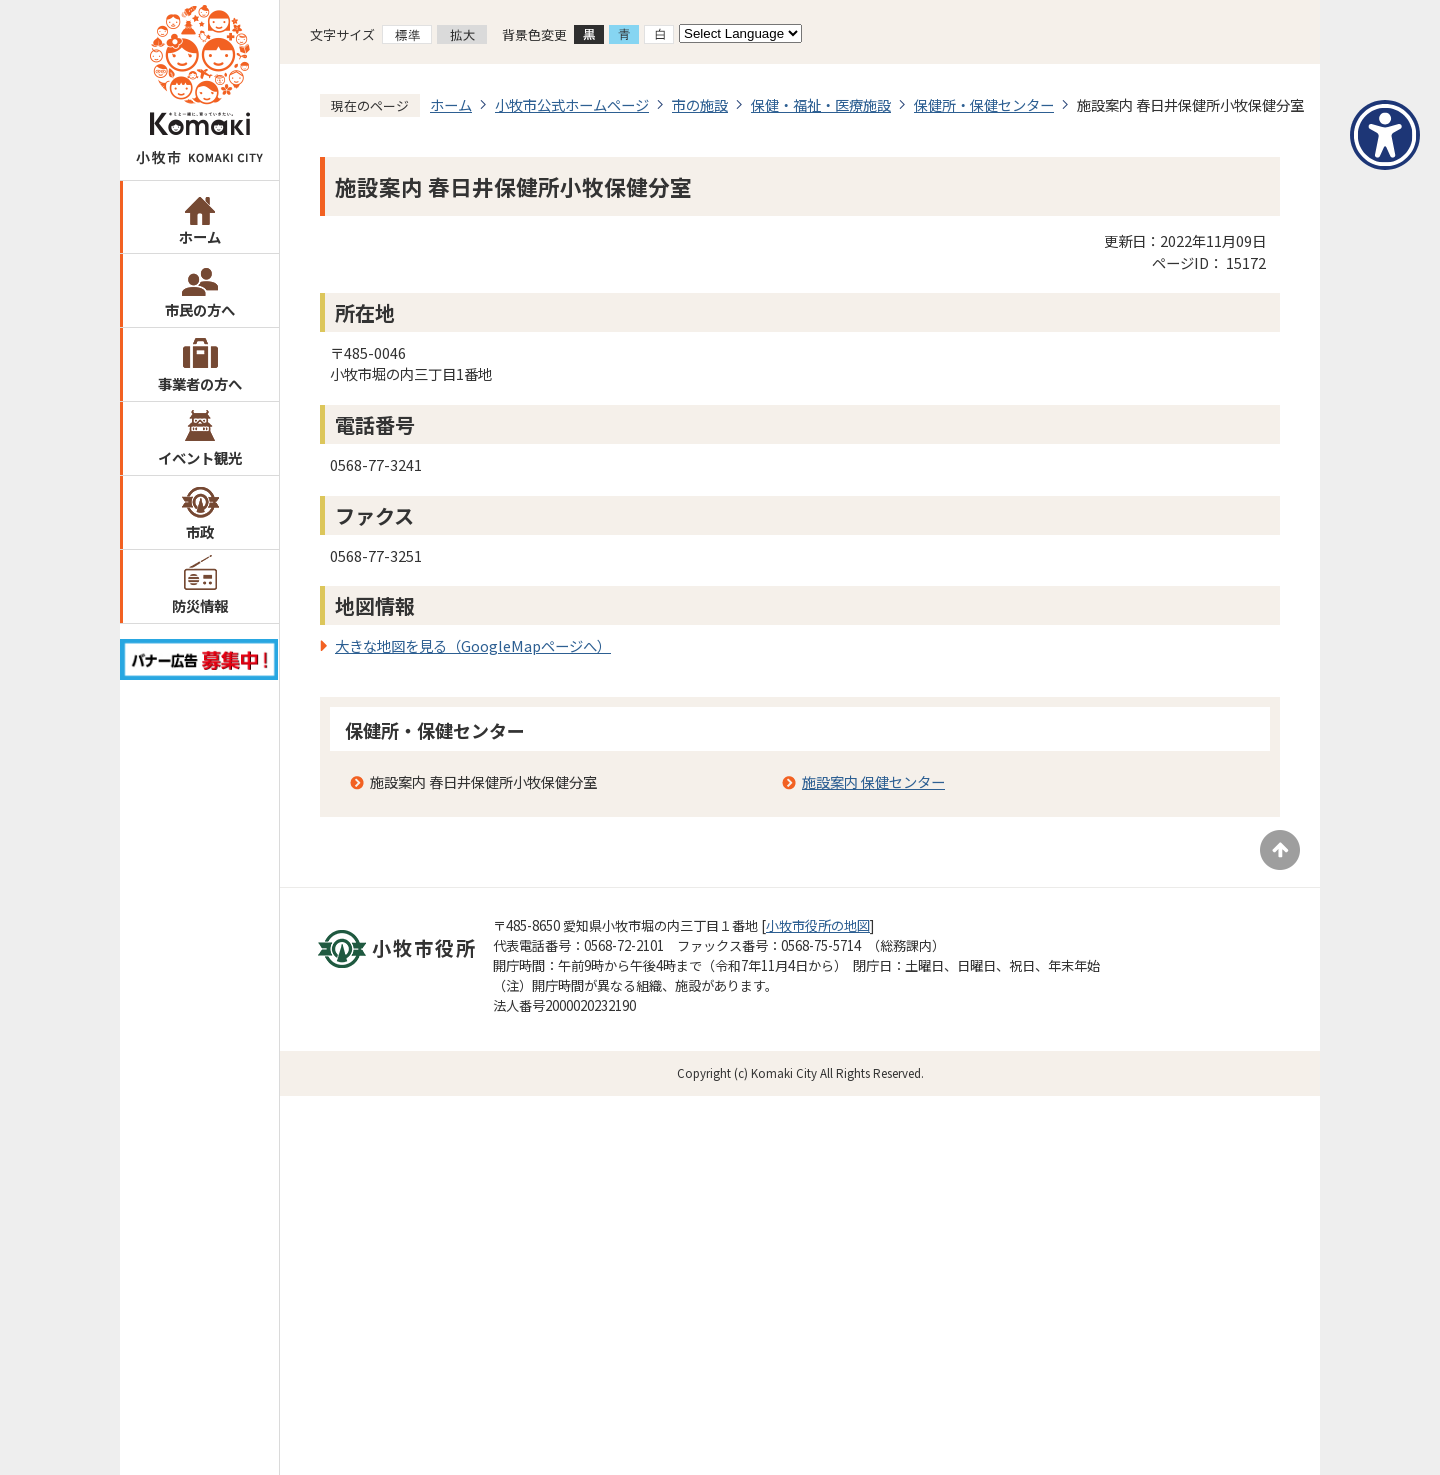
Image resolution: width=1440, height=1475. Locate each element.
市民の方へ (200, 309)
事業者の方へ (200, 383)
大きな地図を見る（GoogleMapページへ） (473, 645)
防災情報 (200, 605)
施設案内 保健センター (873, 781)
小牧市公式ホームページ (572, 104)
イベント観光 (200, 457)
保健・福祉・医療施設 (821, 104)
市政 (200, 531)
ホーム (200, 236)
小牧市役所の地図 (818, 925)
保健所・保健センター (984, 104)
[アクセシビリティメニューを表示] (1385, 135)
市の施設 (700, 104)
